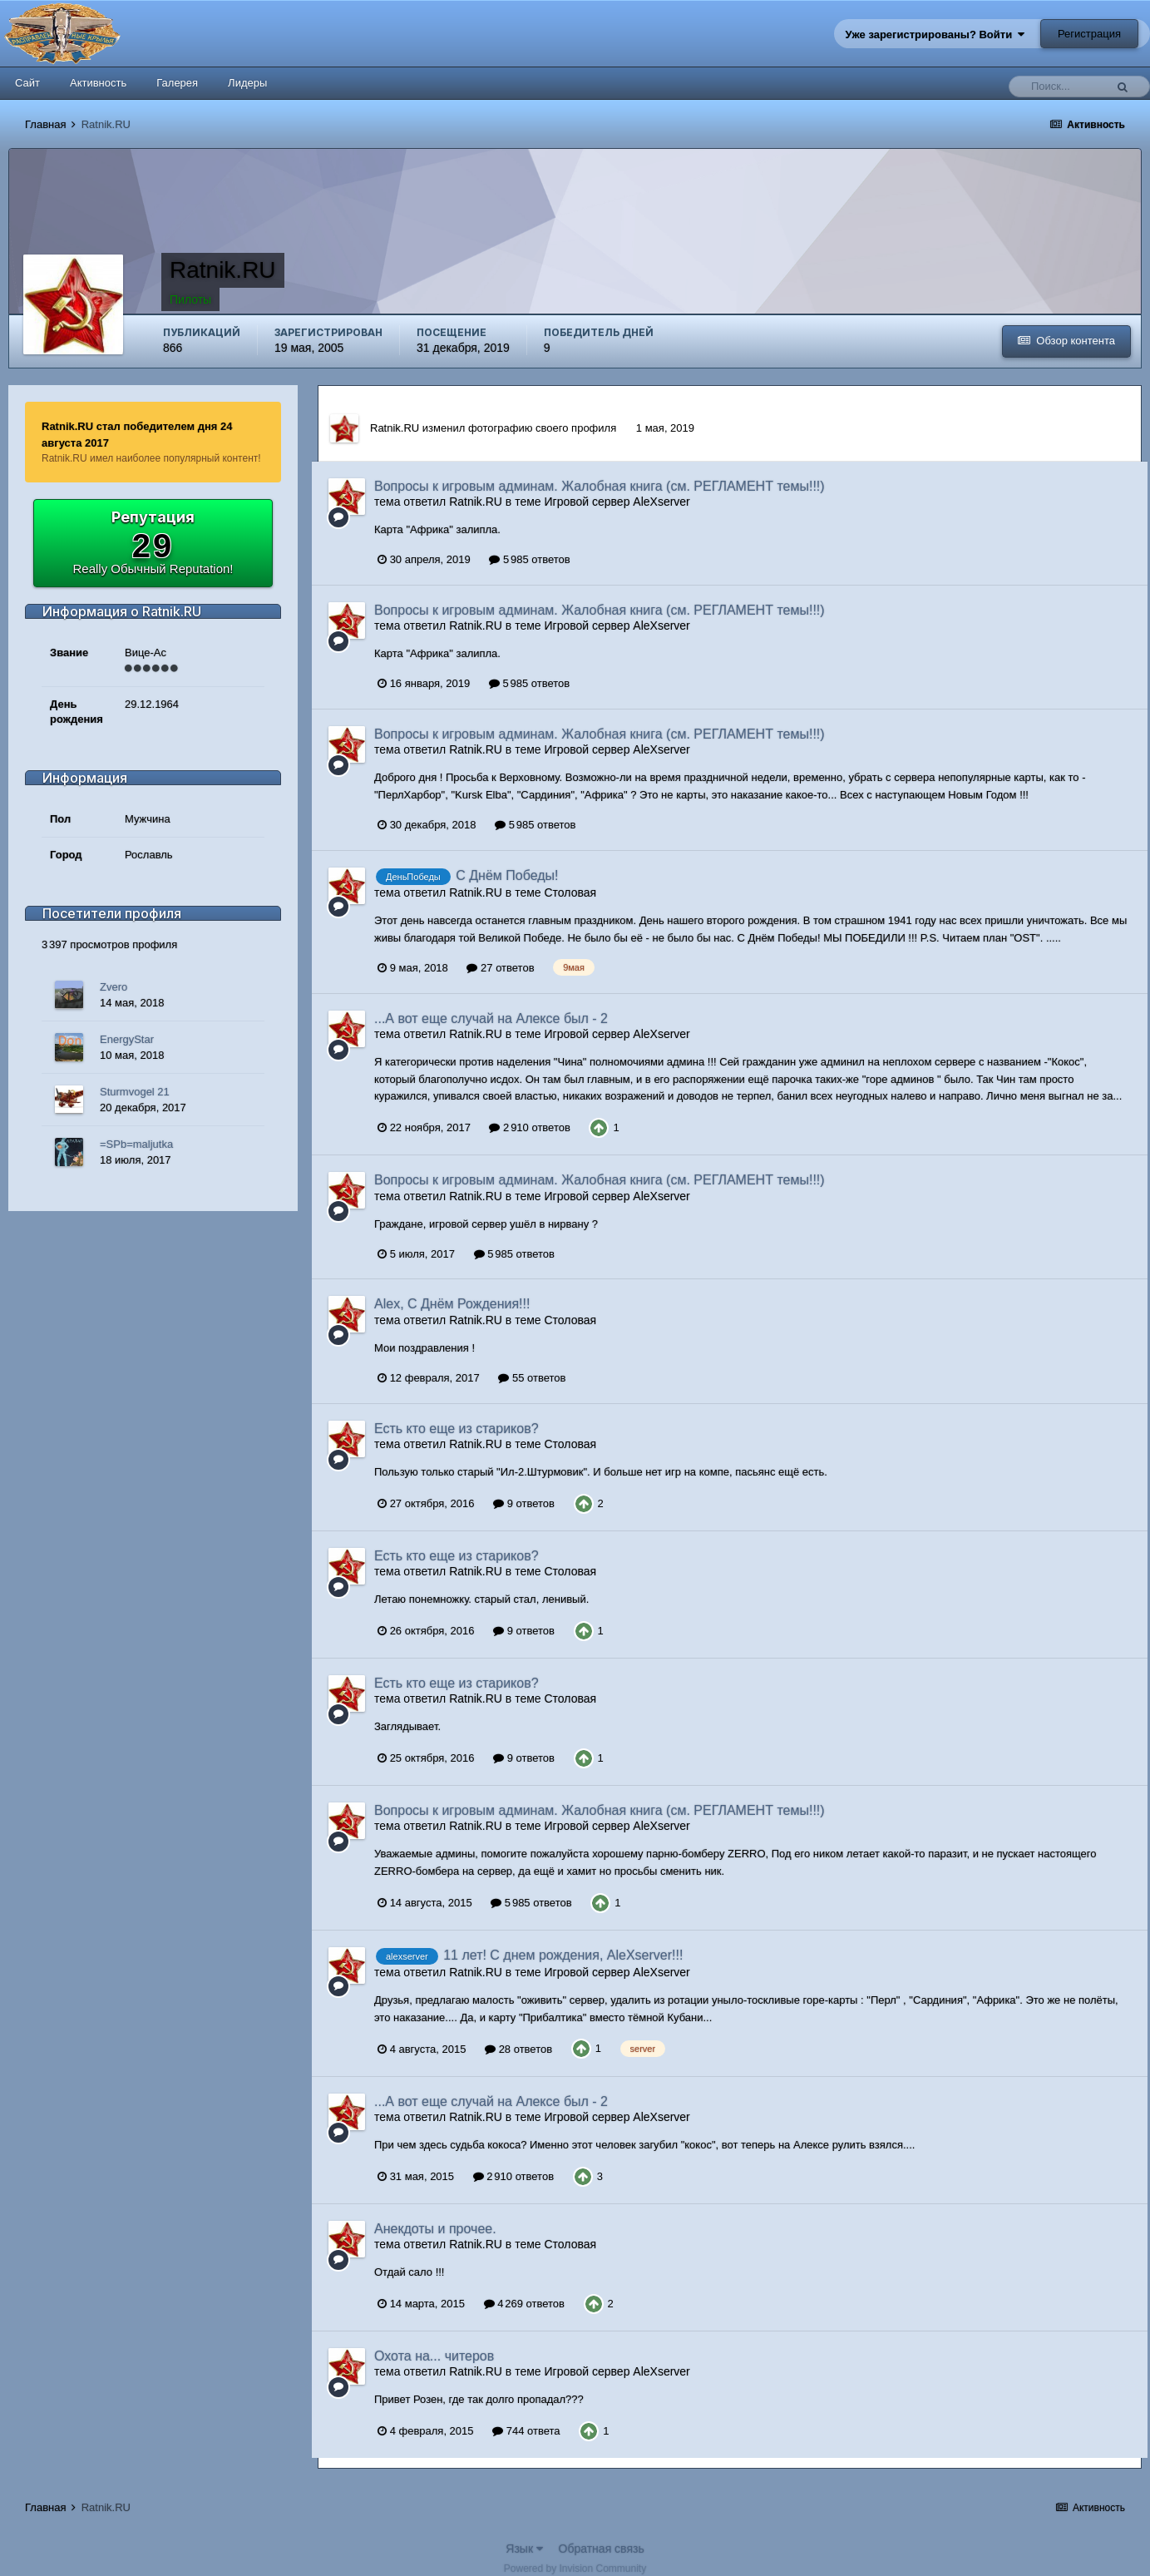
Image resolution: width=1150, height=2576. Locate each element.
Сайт (27, 83)
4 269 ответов (524, 2303)
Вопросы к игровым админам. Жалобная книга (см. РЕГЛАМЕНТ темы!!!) (599, 486)
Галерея (177, 83)
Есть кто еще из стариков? (456, 1428)
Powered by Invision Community (575, 2568)
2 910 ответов (529, 1127)
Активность (98, 83)
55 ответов (531, 1378)
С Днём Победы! (507, 875)
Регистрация (1089, 33)
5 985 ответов (529, 559)
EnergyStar (127, 1039)
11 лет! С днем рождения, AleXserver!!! (563, 1955)
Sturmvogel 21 (135, 1091)
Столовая (570, 892)
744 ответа (526, 2431)
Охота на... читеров (434, 2356)
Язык (524, 2548)
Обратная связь (601, 2548)
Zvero (113, 987)
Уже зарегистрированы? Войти (935, 34)
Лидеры (247, 83)
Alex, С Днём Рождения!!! (452, 1304)
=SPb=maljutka (136, 1144)
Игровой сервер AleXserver (616, 501)
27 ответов (500, 968)
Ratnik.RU (394, 428)
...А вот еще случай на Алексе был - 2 (491, 1018)
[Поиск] (1061, 86)
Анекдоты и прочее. (435, 2229)
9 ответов (524, 1503)
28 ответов (518, 2049)
